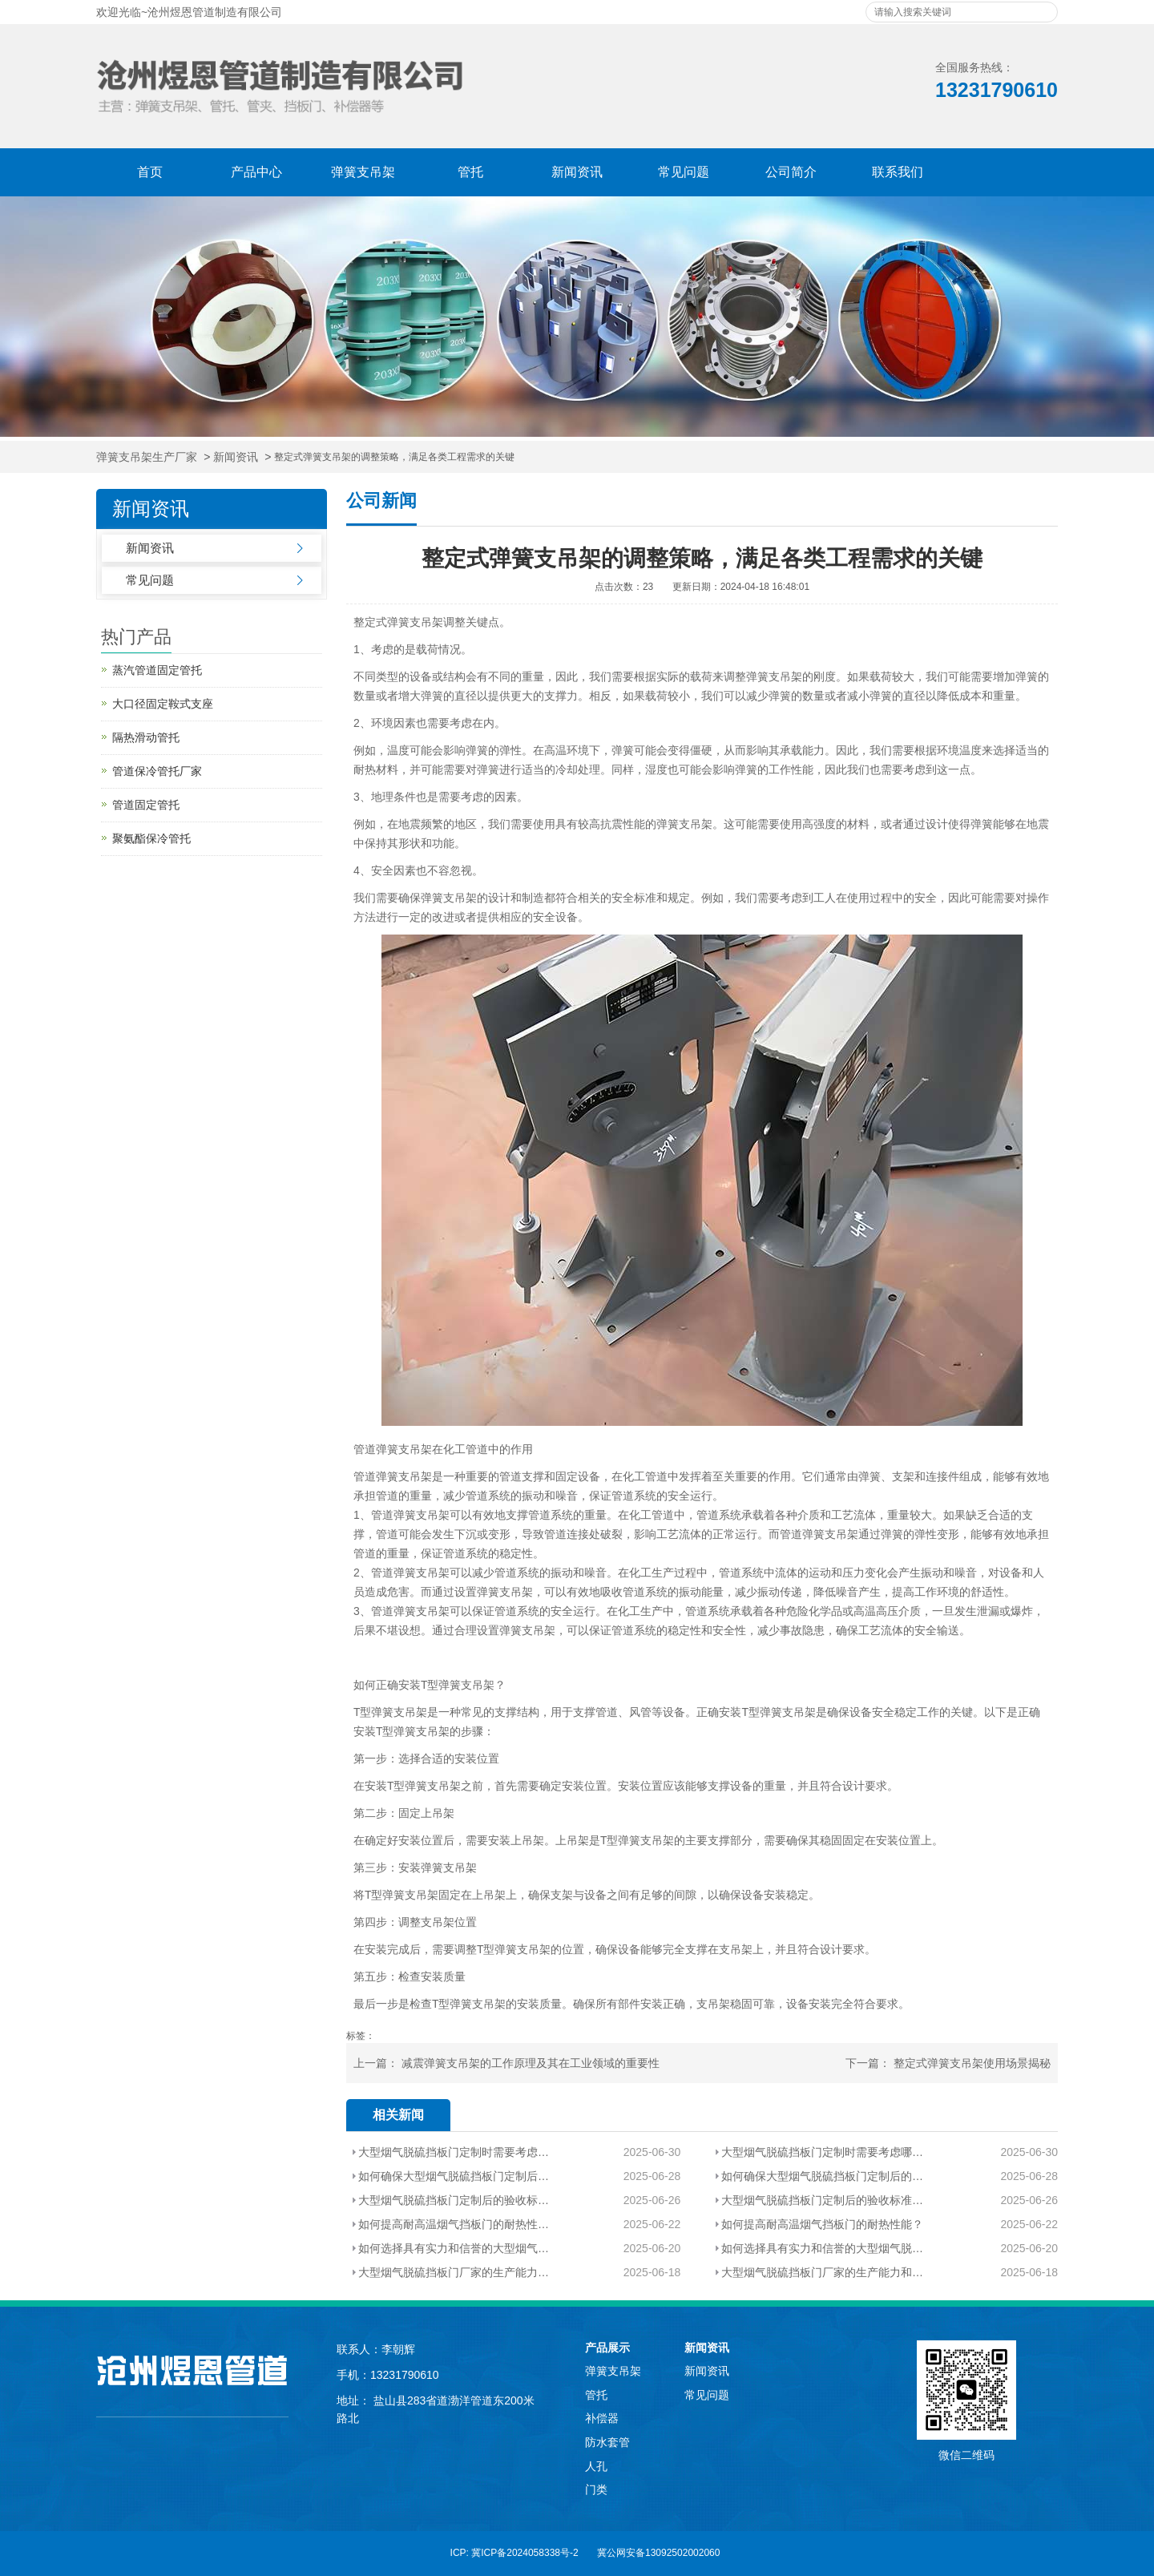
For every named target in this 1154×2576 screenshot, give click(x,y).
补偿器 (602, 2418)
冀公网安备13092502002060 (658, 2552)
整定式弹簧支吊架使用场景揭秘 (972, 2063)
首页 (150, 172)
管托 (470, 172)
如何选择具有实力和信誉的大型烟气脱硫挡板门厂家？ (454, 2248)
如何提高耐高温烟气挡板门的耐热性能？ (454, 2224)
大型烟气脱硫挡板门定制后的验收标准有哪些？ (454, 2200)
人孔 (596, 2466)
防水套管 (607, 2442)
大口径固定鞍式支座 (162, 703)
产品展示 (607, 2347)
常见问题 (683, 172)
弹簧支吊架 (363, 172)
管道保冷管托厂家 (157, 771)
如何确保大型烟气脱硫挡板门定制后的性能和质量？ (454, 2176)
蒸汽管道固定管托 (157, 670)
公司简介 (791, 172)
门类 (596, 2489)
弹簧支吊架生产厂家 (146, 457)
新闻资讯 (577, 172)
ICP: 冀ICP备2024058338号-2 (514, 2552)
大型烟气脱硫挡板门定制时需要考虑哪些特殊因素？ (454, 2152)
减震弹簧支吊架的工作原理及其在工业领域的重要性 (530, 2063)
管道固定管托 (146, 804)
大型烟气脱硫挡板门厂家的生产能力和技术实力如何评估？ (454, 2272)
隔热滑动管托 (146, 737)
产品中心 (256, 172)
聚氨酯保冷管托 (151, 838)
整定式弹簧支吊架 (398, 622)
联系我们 (897, 172)
